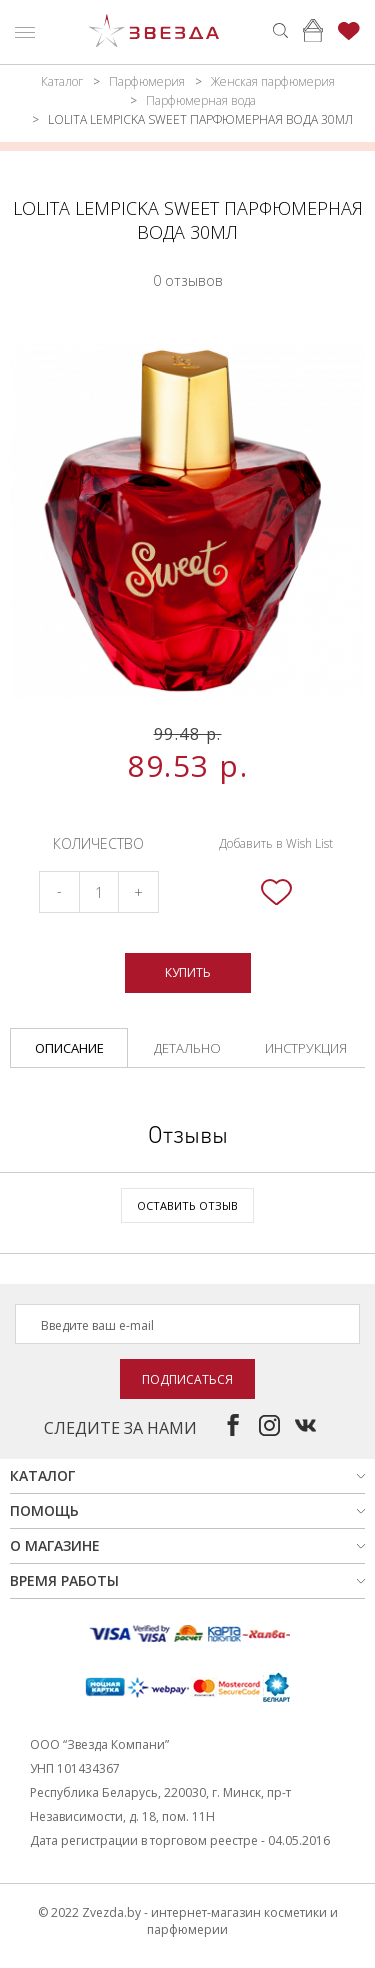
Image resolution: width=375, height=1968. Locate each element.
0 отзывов (188, 280)
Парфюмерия (147, 81)
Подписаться (187, 1379)
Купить (188, 972)
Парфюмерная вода (201, 100)
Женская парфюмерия (273, 81)
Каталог (62, 81)
